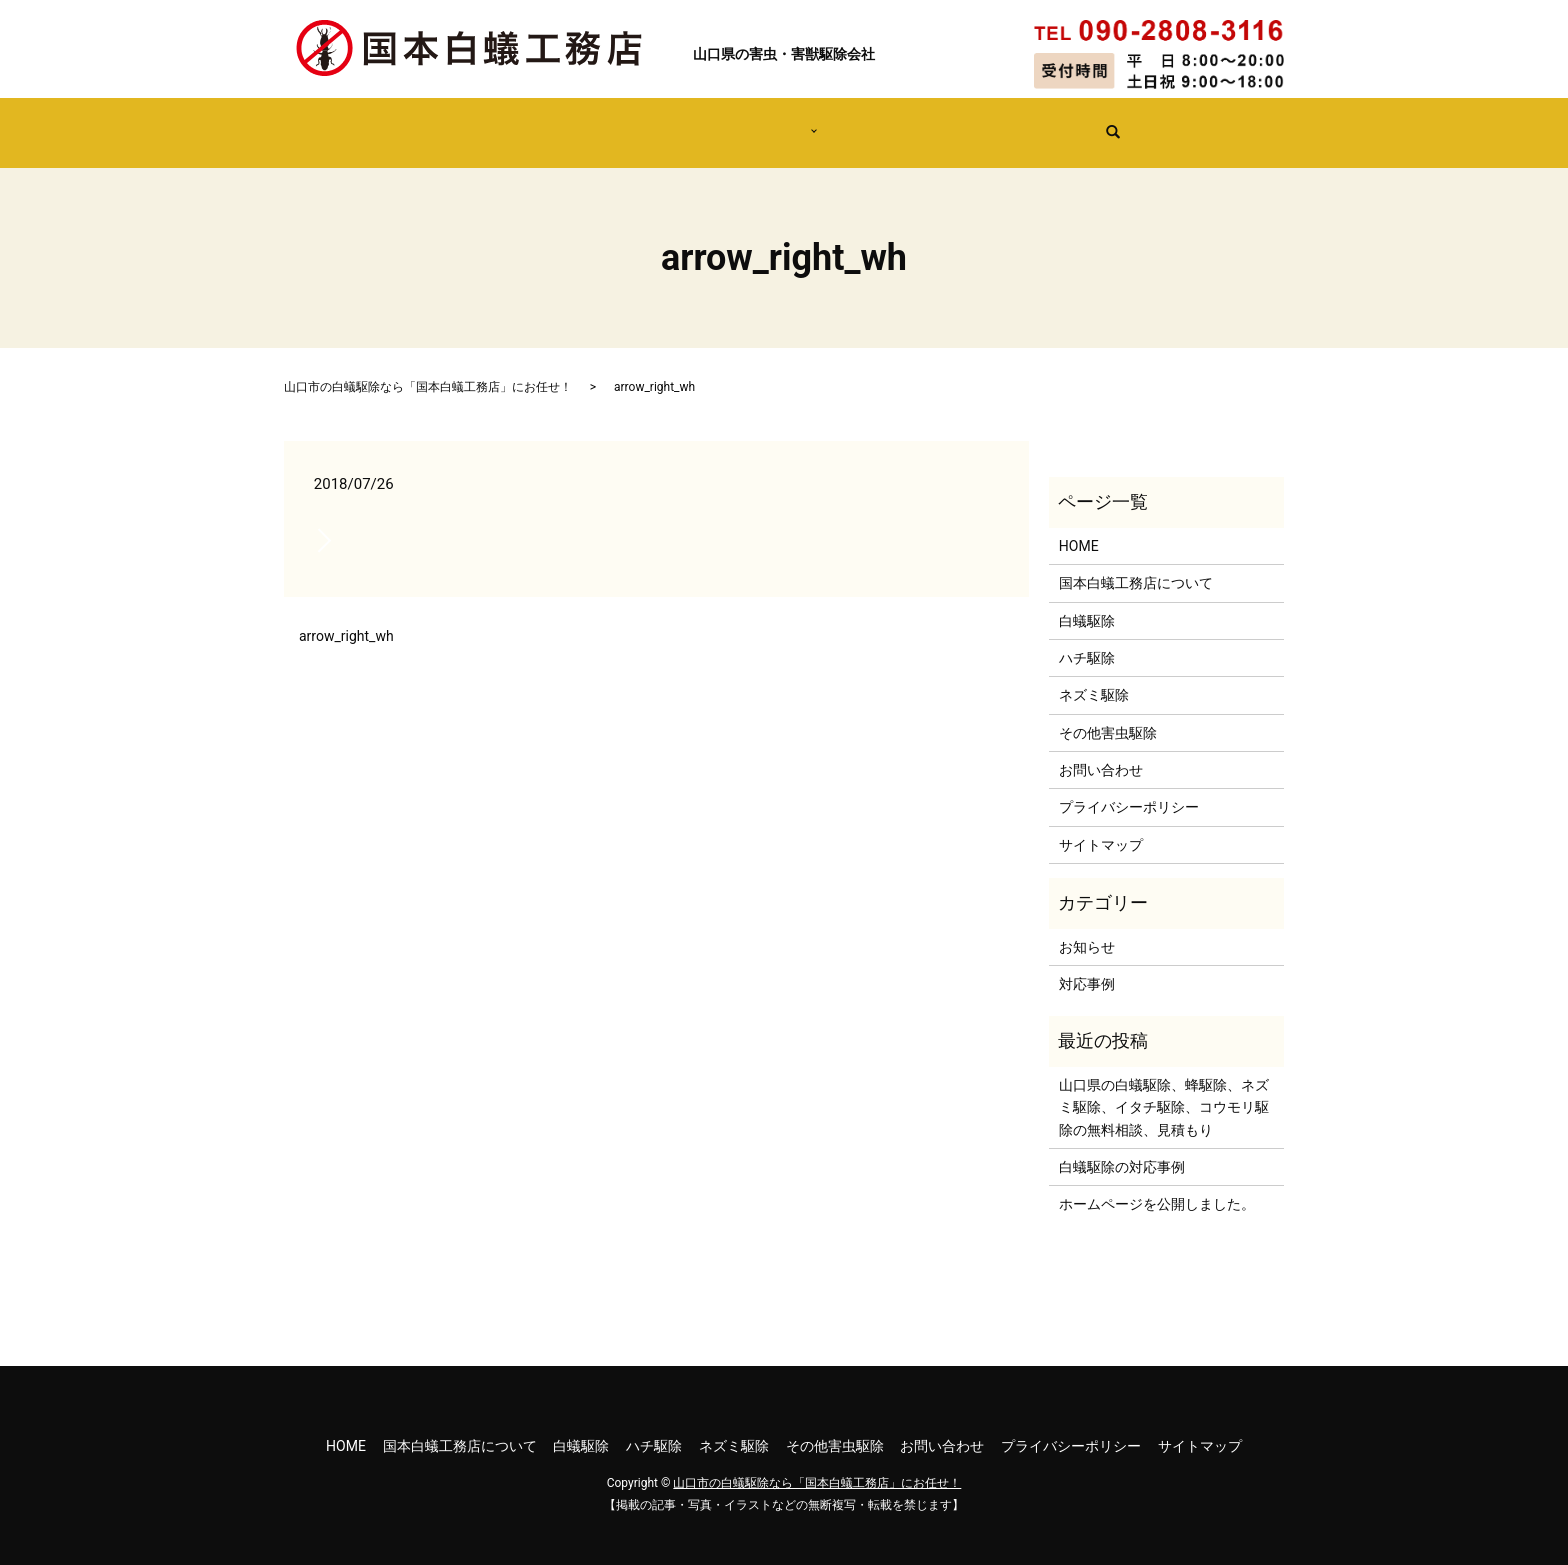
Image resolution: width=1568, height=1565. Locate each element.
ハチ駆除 (1087, 639)
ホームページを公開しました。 (1157, 1185)
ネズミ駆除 (1094, 676)
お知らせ (1087, 928)
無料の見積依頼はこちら (1037, 122)
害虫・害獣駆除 (750, 122)
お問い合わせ (1101, 751)
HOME (416, 122)
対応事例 (876, 122)
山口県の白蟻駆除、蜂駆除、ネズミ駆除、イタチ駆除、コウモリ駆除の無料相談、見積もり (1164, 1088)
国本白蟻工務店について (568, 122)
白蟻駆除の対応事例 (1122, 1148)
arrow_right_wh (346, 617)
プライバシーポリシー (1129, 788)
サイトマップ (1101, 826)
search (1157, 124)
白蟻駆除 (1087, 602)
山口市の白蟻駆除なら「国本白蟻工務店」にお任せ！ (428, 368)
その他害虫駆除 (1108, 714)
